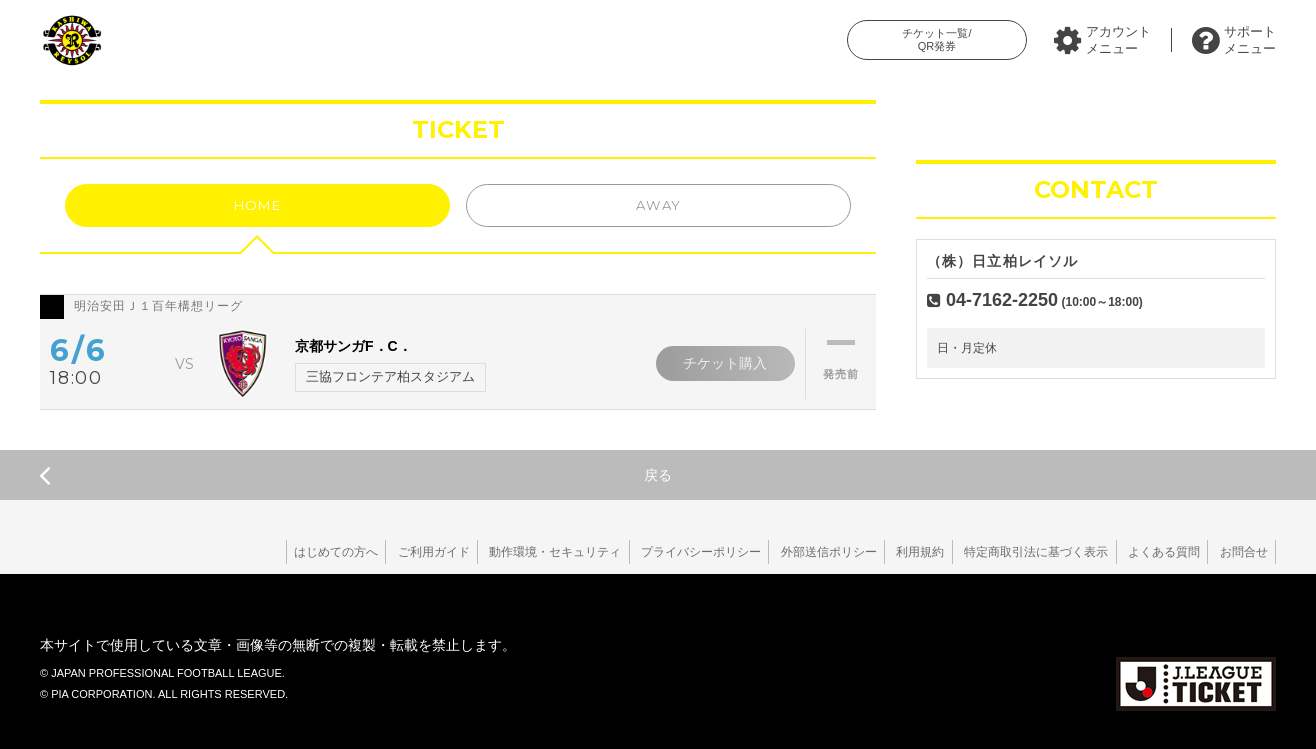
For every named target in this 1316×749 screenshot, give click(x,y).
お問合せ (1241, 552)
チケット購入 (723, 363)
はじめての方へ (292, 552)
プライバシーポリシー (673, 552)
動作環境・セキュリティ (522, 552)
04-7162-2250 (1002, 300)
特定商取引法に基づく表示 (1023, 552)
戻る (355, 475)
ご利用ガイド (395, 552)
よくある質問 (1156, 552)
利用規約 (902, 552)
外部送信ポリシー (805, 552)
